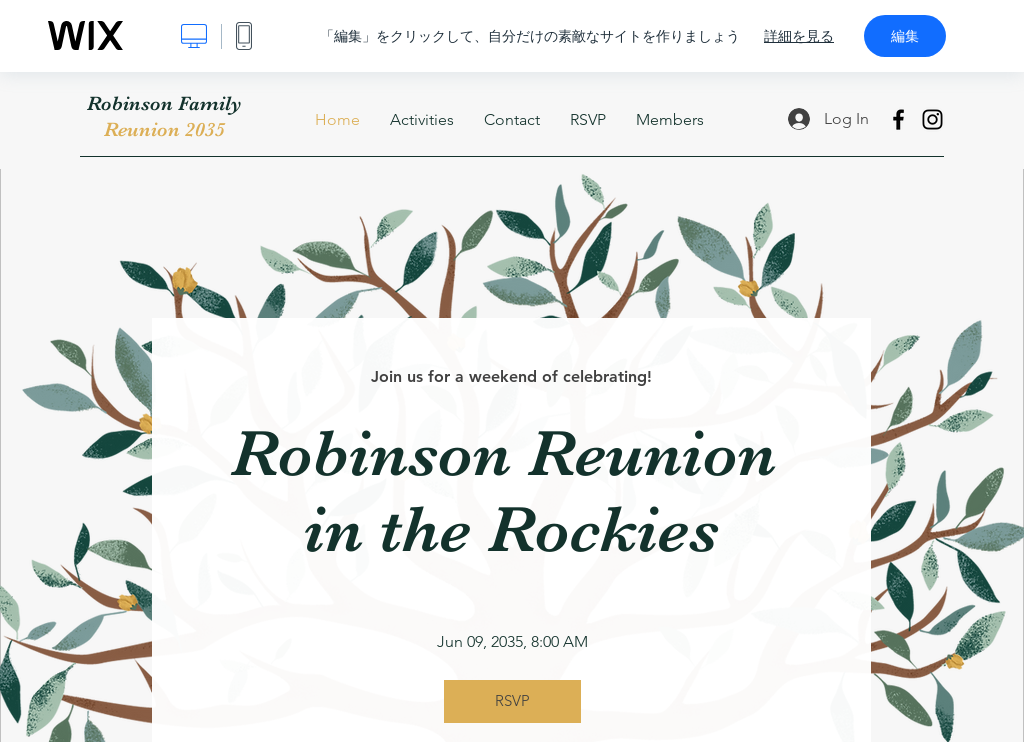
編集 (905, 36)
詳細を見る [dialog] (799, 36)
